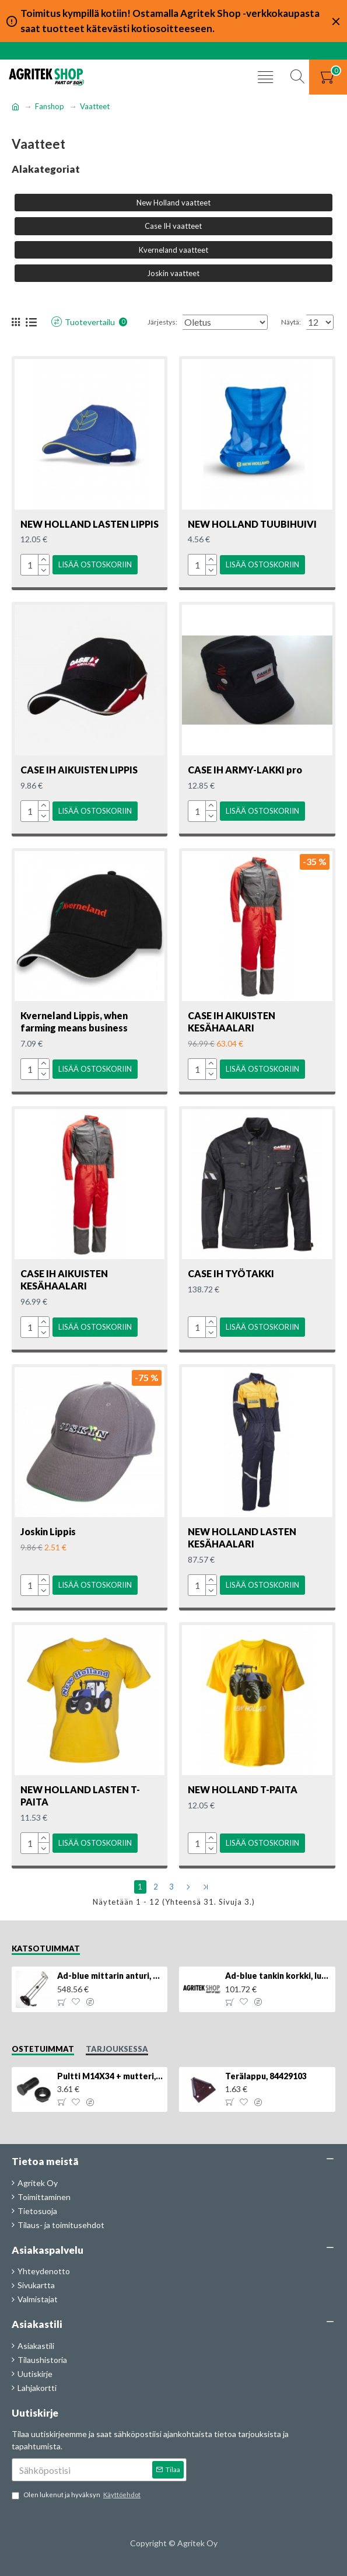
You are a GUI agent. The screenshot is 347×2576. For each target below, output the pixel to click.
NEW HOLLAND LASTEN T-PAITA (80, 1799)
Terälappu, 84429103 (266, 2076)
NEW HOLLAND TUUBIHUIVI (252, 539)
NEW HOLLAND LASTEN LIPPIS (89, 539)
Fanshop (49, 106)
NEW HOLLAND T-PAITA (242, 1792)
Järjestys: (114, 337)
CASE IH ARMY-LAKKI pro (245, 782)
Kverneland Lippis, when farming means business (74, 1032)
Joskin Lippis (48, 1537)
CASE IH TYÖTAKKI (231, 1281)
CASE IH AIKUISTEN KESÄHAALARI (231, 1032)
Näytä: (291, 337)
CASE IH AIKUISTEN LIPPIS (79, 782)
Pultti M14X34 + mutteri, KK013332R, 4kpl (110, 2076)
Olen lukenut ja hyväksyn (77, 2495)
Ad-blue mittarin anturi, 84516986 (110, 1976)
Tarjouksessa (117, 2049)
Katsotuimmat (46, 1948)
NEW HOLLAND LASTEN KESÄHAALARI (242, 1543)
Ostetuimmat (43, 2049)
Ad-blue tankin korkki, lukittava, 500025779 (278, 1976)
